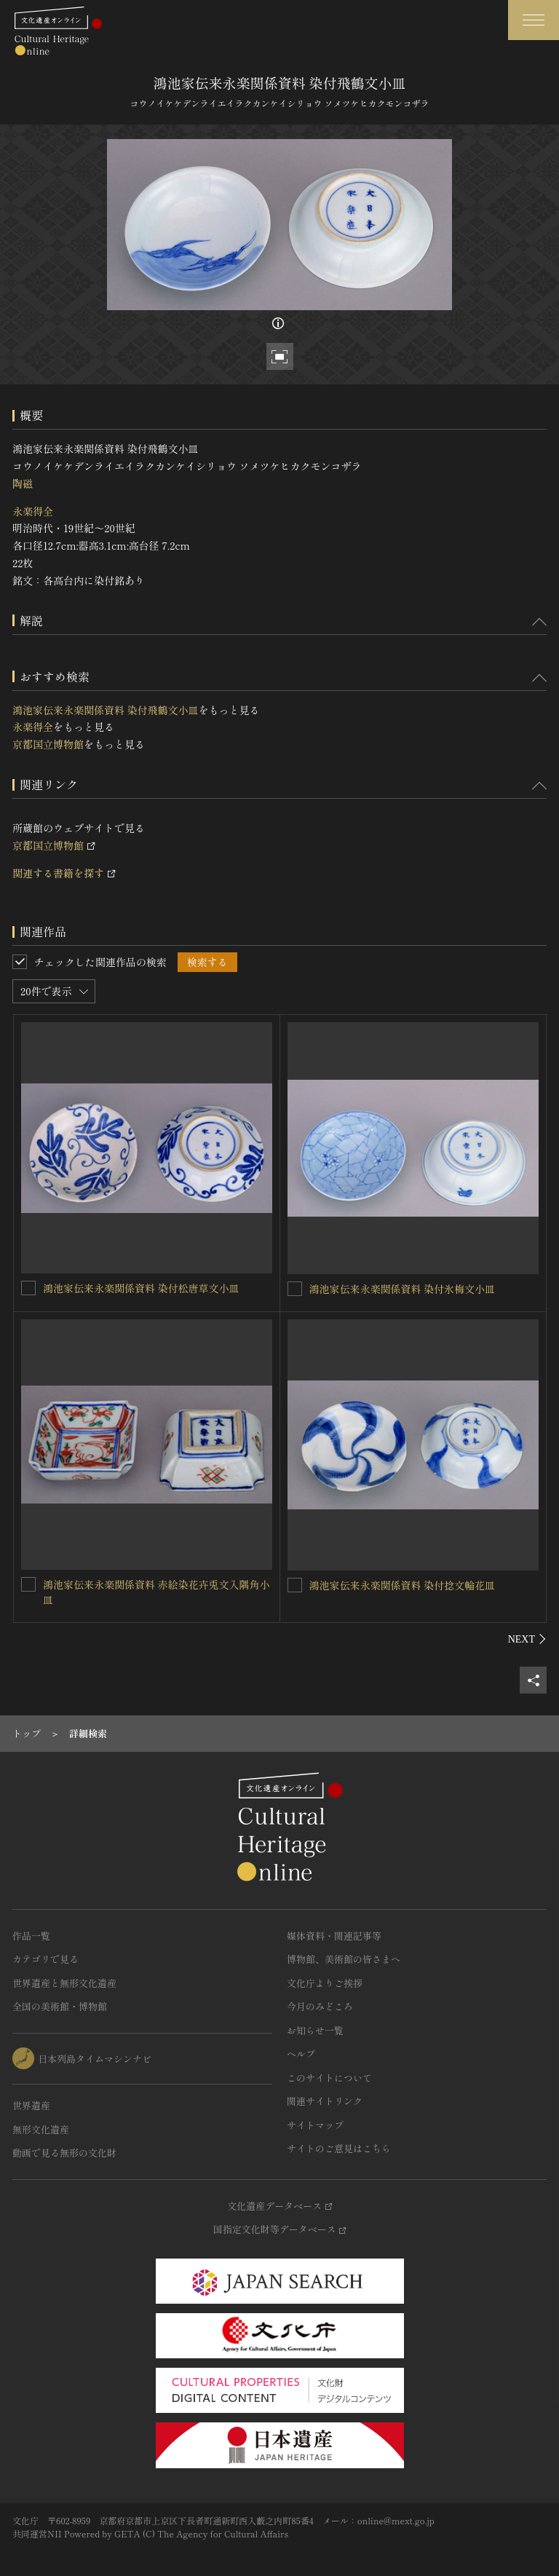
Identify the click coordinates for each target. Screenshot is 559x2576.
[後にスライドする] (527, 1639)
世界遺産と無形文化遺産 (64, 1983)
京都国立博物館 (48, 744)
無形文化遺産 (40, 2129)
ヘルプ (301, 2054)
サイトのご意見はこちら (339, 2148)
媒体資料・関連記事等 (334, 1936)
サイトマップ (315, 2125)
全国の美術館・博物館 (59, 2006)
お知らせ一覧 (315, 2030)
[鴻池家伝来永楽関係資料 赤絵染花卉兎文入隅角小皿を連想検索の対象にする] (28, 1584)
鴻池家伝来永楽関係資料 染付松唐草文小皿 (141, 1288)
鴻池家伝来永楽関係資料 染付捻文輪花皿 (402, 1585)
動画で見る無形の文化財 (64, 2153)
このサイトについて (329, 2078)
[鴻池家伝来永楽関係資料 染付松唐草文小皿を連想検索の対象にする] (28, 1288)
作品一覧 (31, 1936)
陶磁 (22, 483)
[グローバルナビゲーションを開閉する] (533, 20)
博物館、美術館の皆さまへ (343, 1959)
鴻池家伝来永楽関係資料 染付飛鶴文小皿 (105, 710)
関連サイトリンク (324, 2101)
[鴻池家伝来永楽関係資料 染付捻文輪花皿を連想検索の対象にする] (295, 1585)
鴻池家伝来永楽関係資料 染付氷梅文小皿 (402, 1288)
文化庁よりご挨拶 (324, 1983)
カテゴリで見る (45, 1959)
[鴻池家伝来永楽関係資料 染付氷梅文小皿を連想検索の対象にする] (295, 1288)
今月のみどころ (320, 2006)
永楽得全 (32, 511)
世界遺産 (31, 2105)
